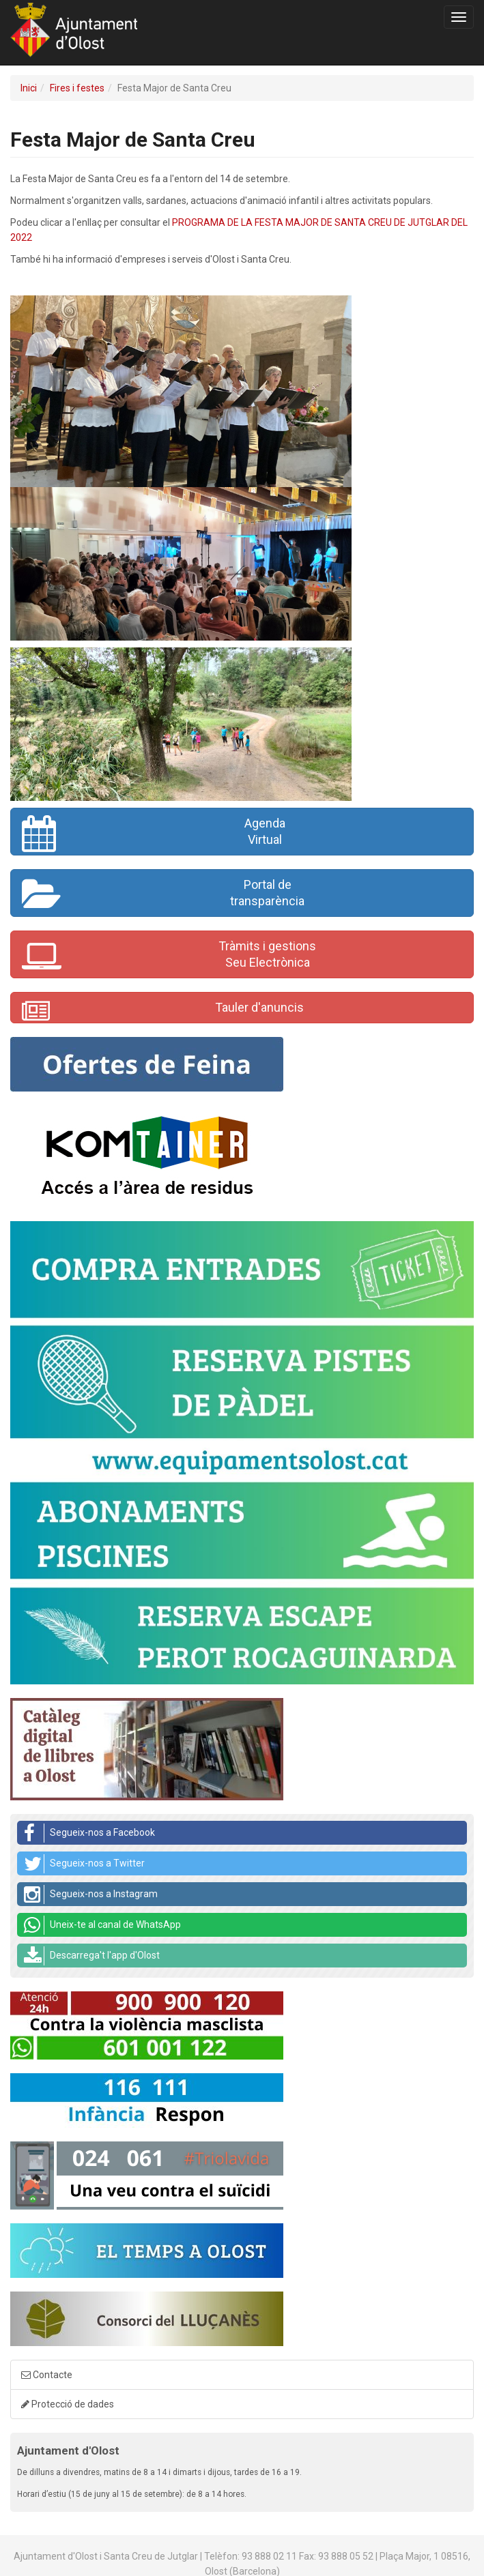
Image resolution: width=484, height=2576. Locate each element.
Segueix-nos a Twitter (84, 1863)
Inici (28, 88)
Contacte (46, 2374)
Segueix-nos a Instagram (91, 1894)
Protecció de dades (67, 2404)
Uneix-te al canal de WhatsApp (102, 1925)
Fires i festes (77, 88)
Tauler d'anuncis (163, 1011)
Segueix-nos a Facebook (89, 1833)
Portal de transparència (163, 895)
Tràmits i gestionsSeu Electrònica (169, 956)
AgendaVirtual (153, 833)
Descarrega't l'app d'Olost (92, 1955)
